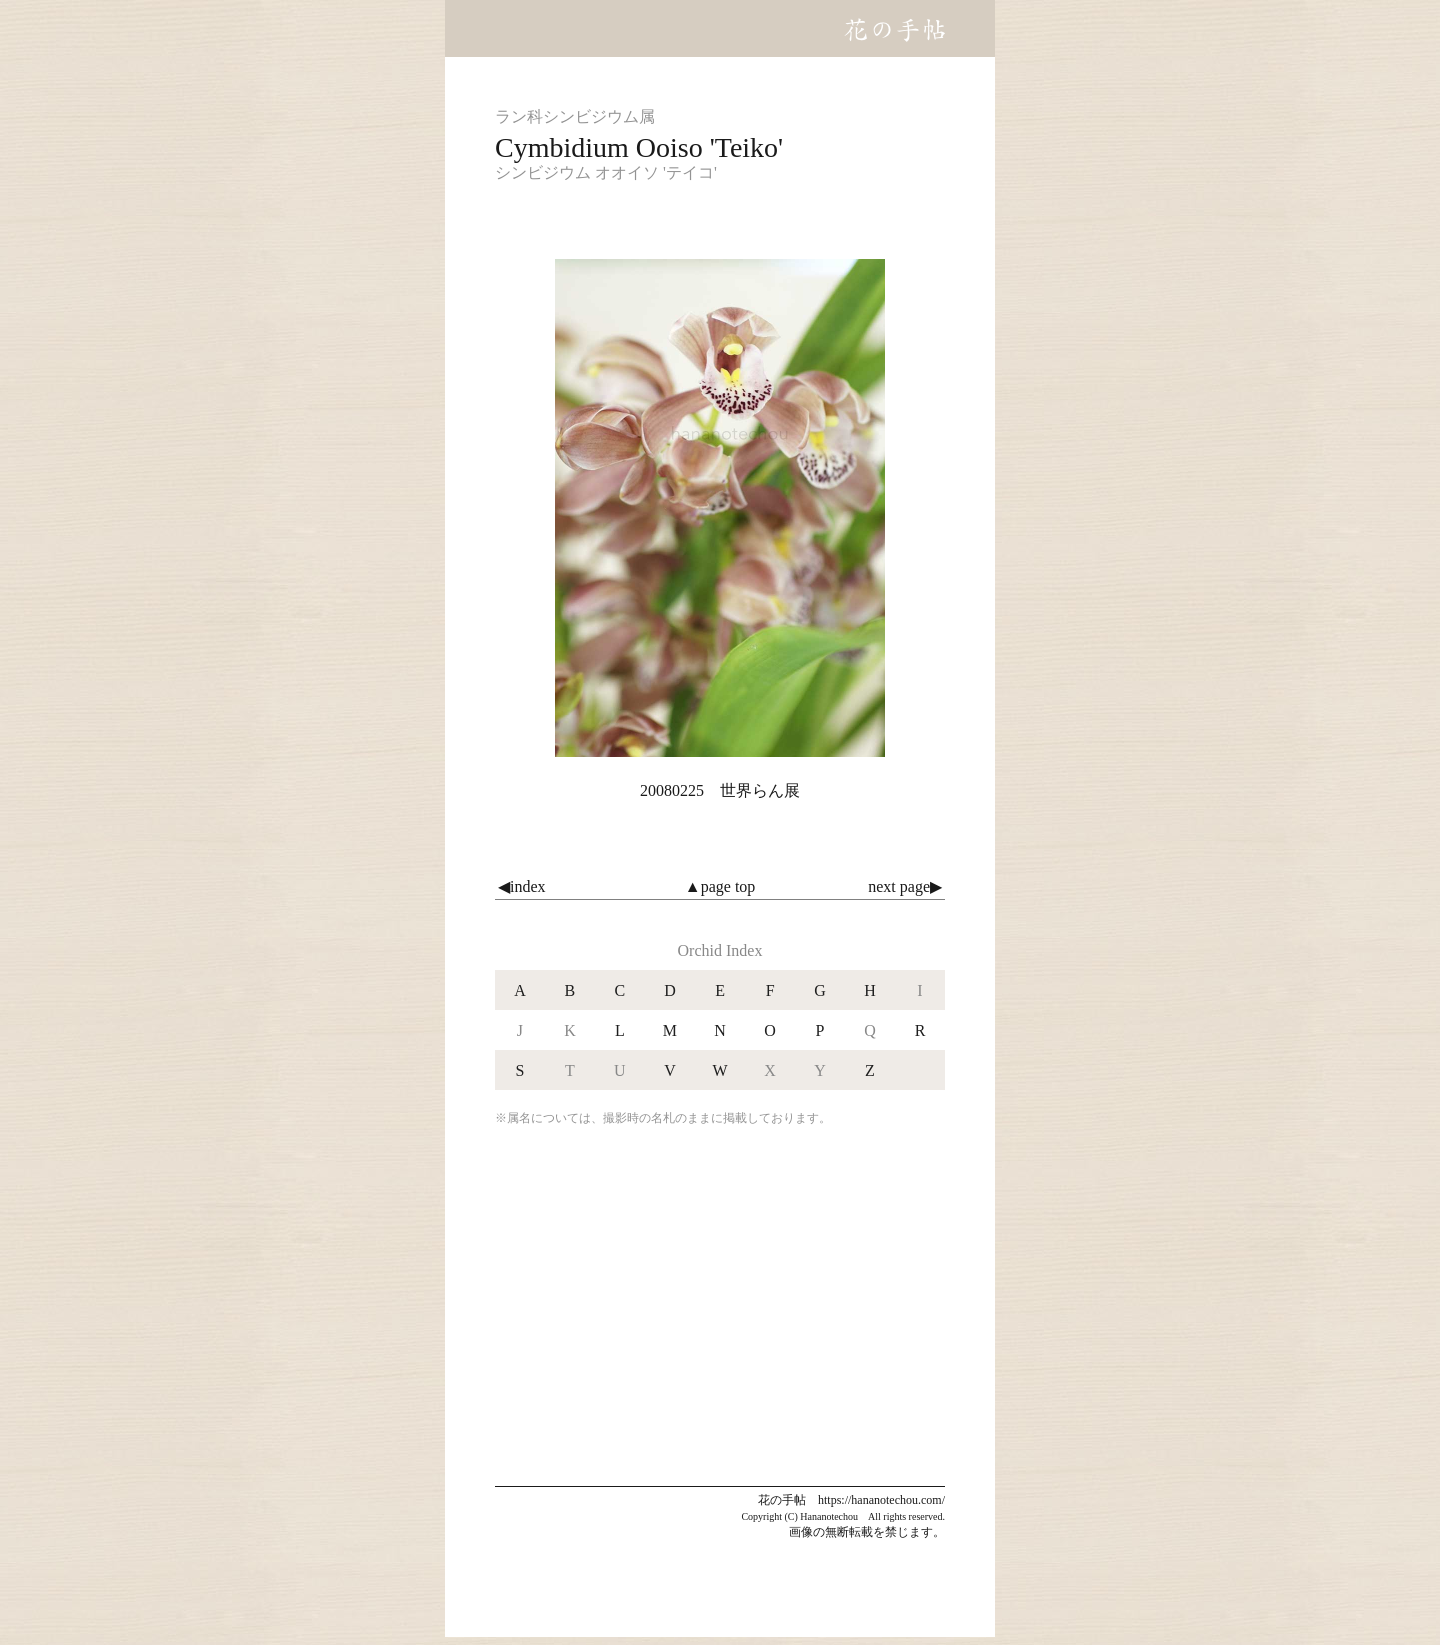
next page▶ (905, 886)
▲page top (720, 886)
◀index (522, 886)
